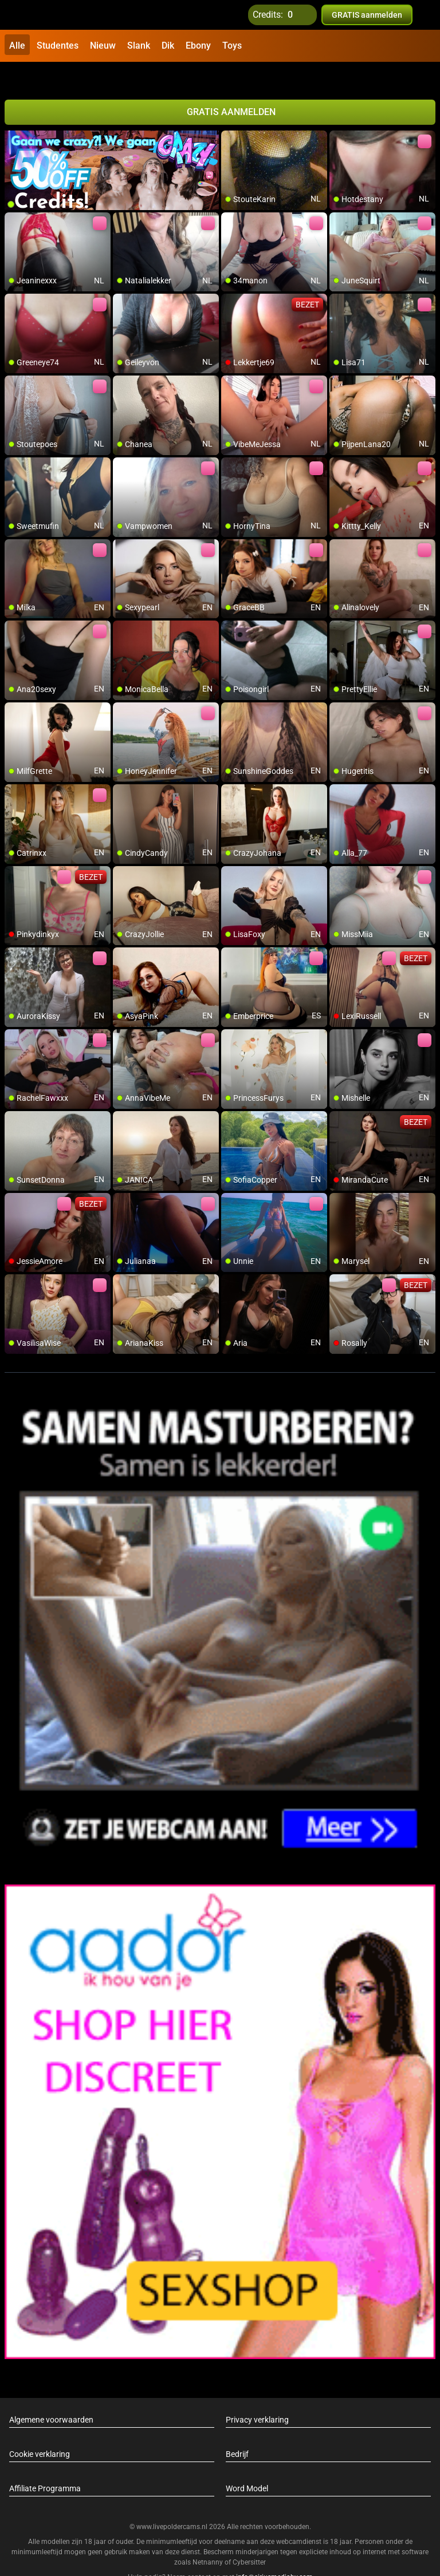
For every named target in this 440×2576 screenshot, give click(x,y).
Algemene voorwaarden (51, 2394)
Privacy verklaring (257, 2394)
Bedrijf (237, 2428)
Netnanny (208, 2538)
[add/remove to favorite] (230, 114)
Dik (168, 45)
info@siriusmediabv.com (274, 2553)
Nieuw (103, 45)
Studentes (57, 45)
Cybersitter (249, 2538)
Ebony (198, 45)
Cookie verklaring (39, 2428)
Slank (138, 45)
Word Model (247, 2463)
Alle (17, 45)
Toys (232, 45)
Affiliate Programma (45, 2463)
